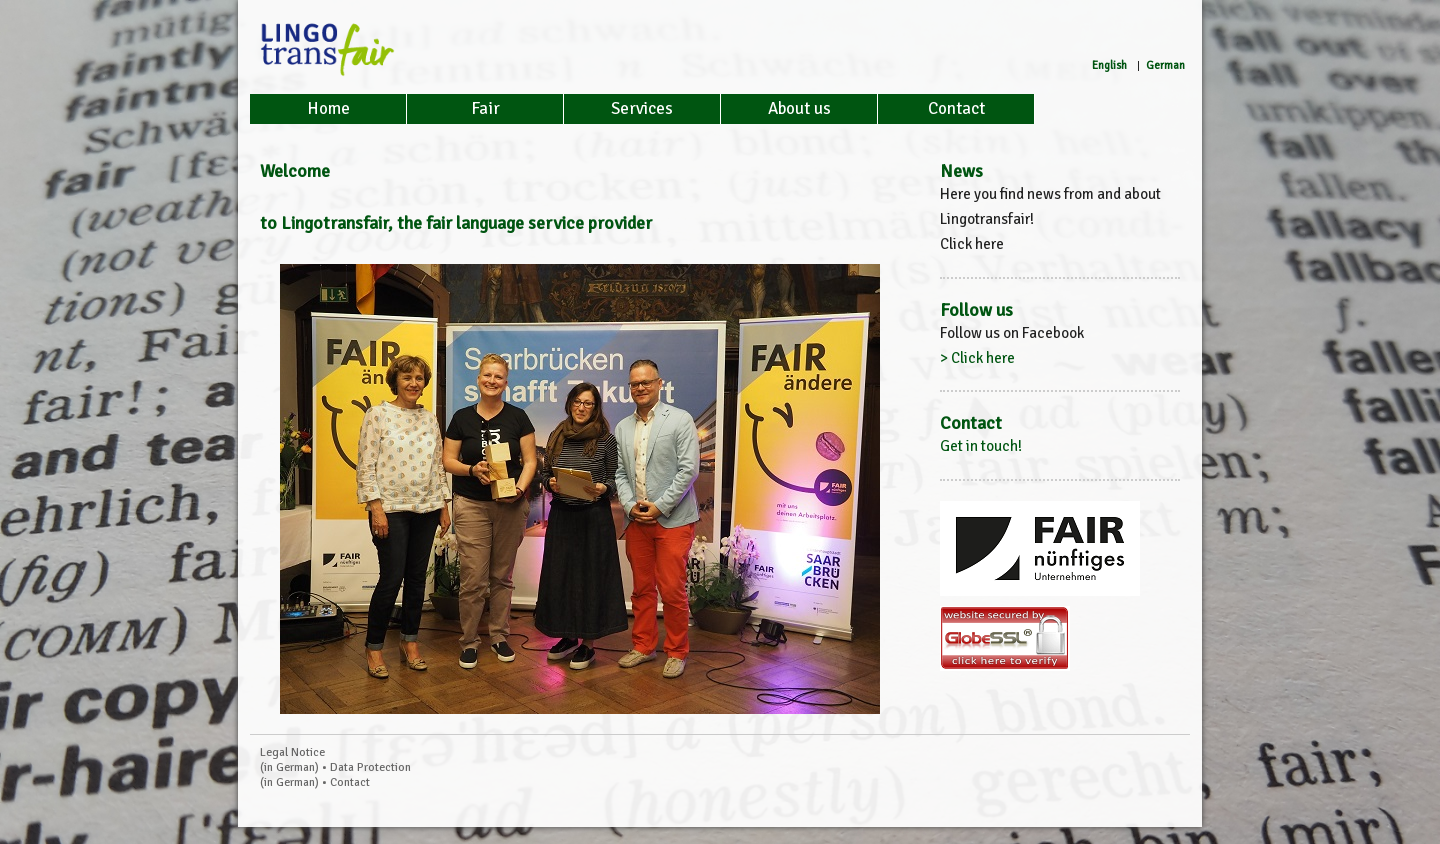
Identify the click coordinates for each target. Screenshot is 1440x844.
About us (799, 108)
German (1165, 65)
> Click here (977, 358)
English (1109, 65)
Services (642, 108)
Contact (956, 108)
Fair (485, 108)
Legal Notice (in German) (292, 760)
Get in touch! (981, 446)
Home (328, 108)
